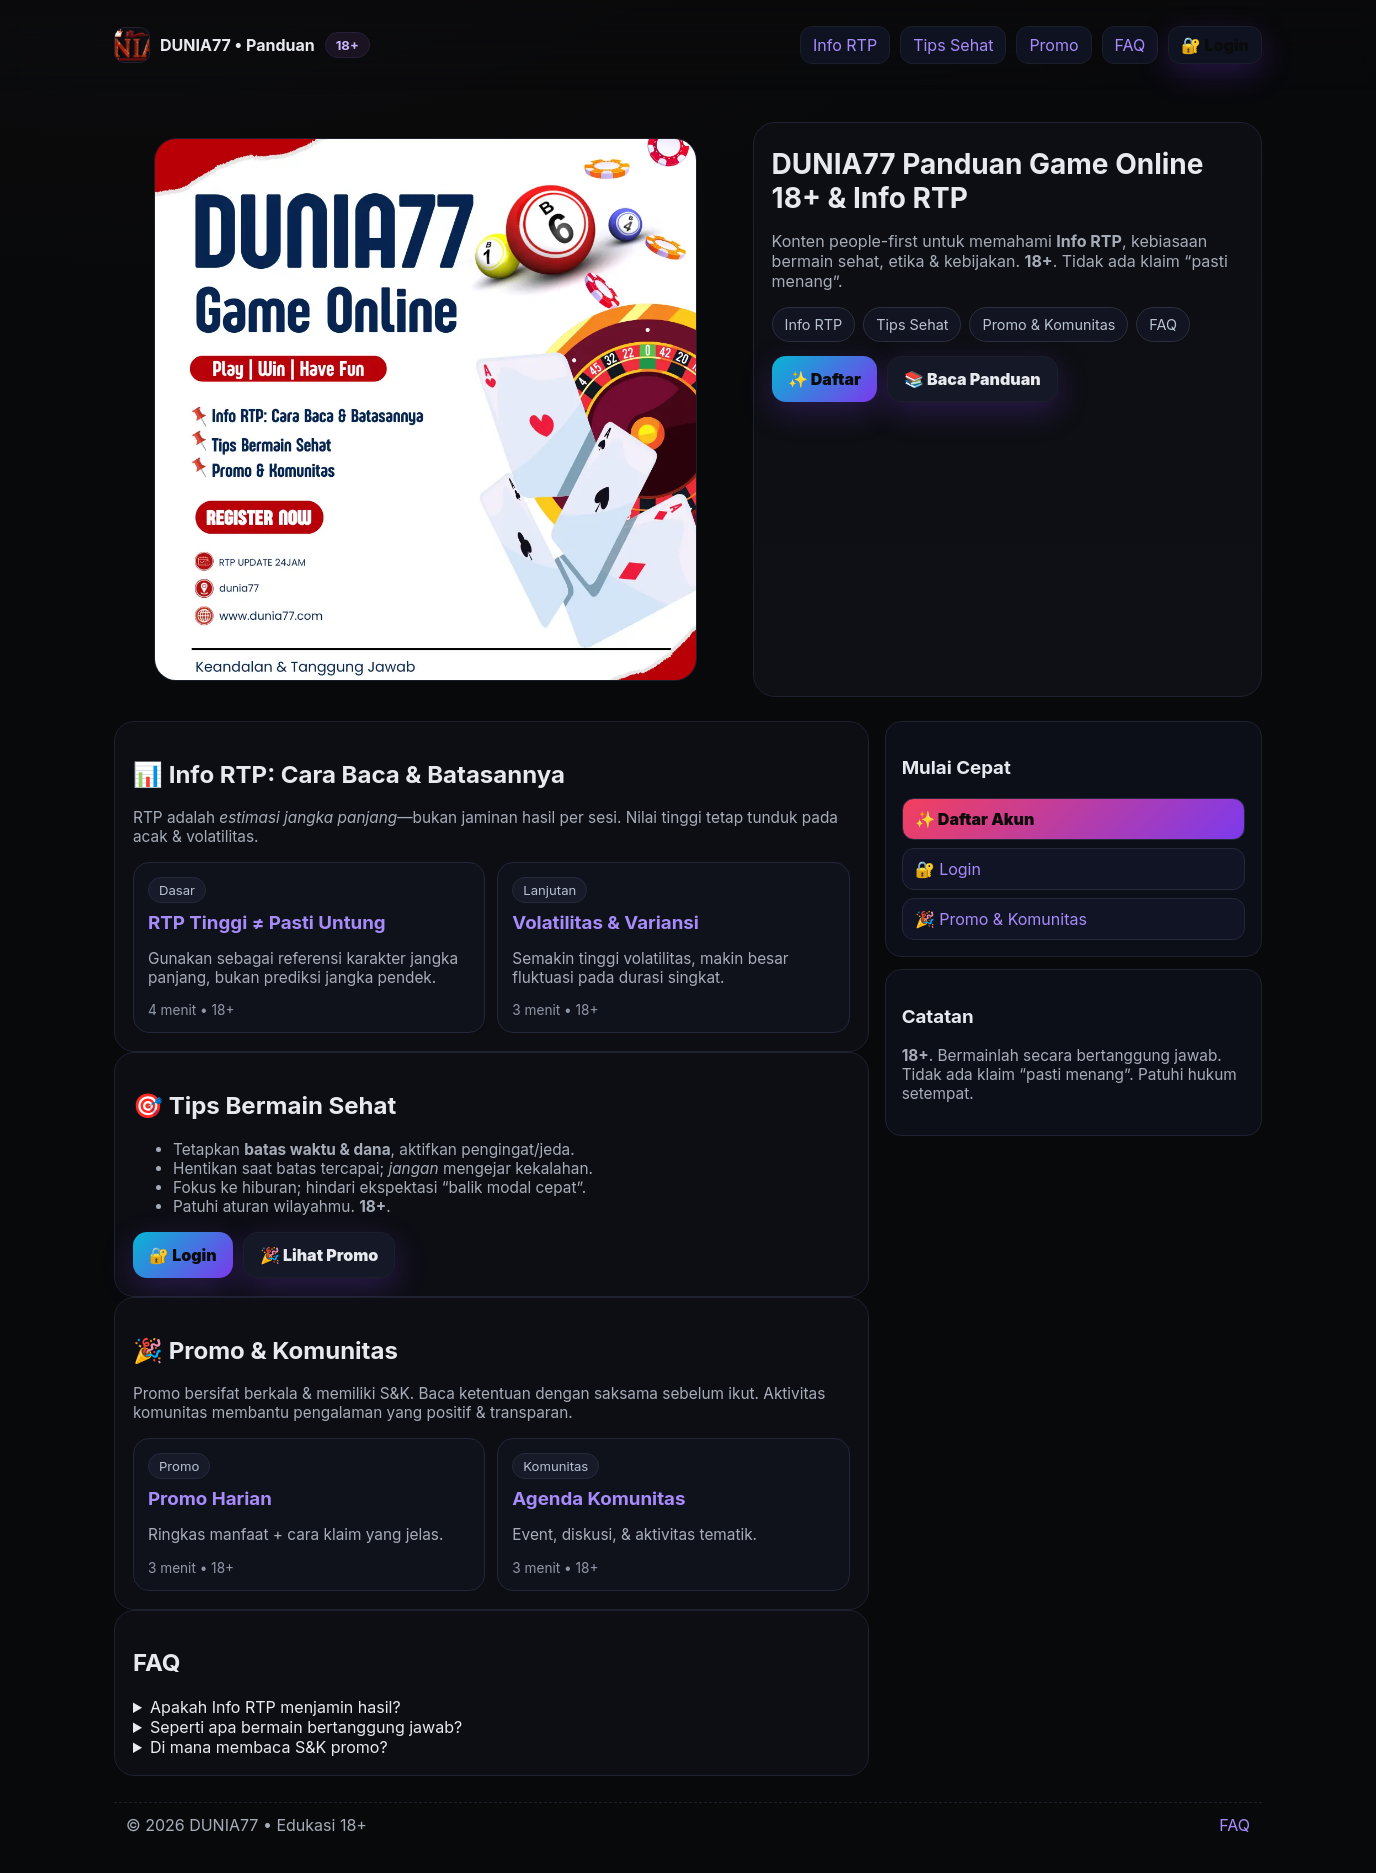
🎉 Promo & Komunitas (1001, 919)
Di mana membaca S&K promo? (269, 1747)
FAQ (1130, 45)
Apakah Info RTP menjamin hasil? (275, 1707)
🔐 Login (1215, 45)
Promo (1053, 45)
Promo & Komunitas (1048, 324)
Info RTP (845, 45)
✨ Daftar (824, 379)
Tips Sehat (953, 45)
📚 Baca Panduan (972, 379)
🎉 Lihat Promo (319, 1255)
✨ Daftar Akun (975, 819)
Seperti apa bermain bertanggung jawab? (306, 1727)
